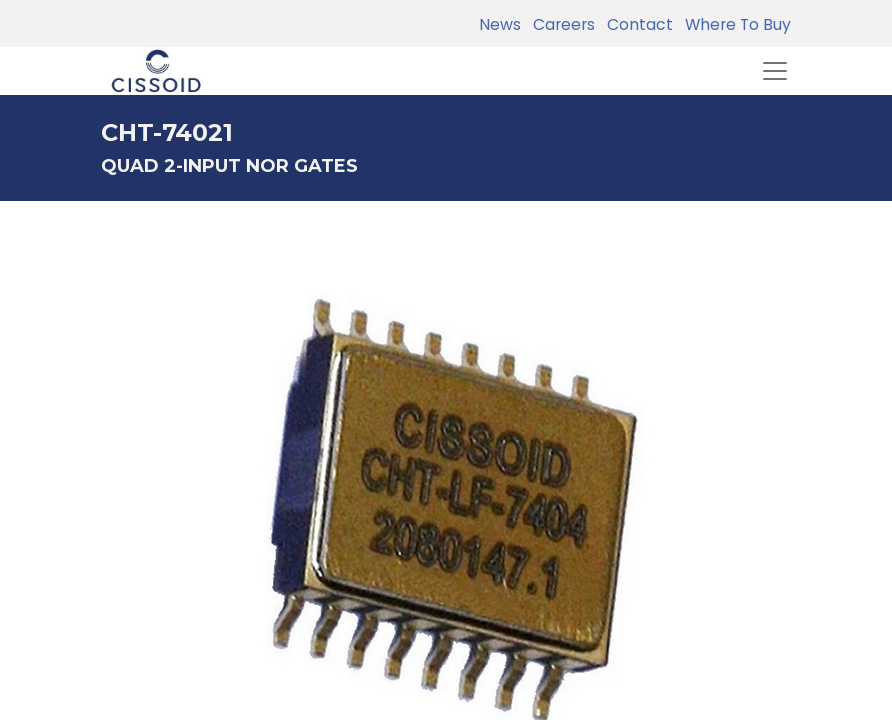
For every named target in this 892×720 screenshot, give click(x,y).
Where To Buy (734, 24)
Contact (636, 24)
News (500, 24)
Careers (560, 24)
